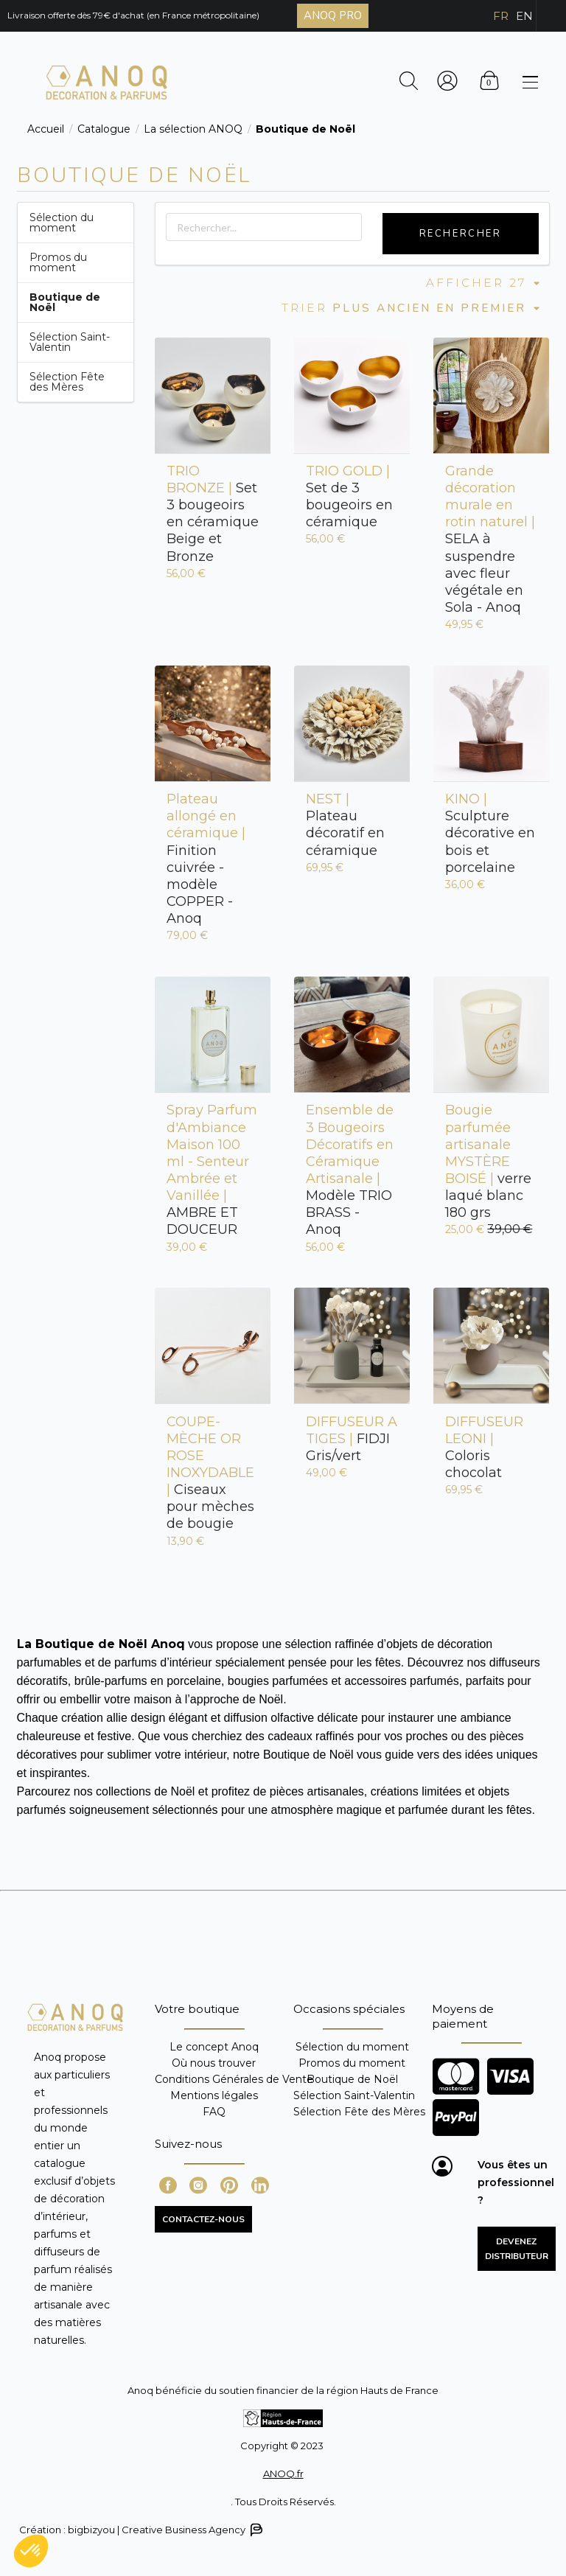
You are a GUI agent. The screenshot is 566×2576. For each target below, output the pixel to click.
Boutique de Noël (352, 2079)
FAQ (214, 2111)
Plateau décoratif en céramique (345, 824)
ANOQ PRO (333, 15)
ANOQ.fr (283, 2473)
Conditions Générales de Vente (234, 2079)
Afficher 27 (484, 283)
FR (501, 16)
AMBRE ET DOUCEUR (212, 1170)
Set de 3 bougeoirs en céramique (349, 496)
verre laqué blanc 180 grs (488, 1161)
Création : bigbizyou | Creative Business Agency (140, 2530)
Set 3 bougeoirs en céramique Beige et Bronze (213, 514)
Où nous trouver (214, 2063)
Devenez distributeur (516, 2248)
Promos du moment (58, 262)
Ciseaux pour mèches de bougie (210, 1473)
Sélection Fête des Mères (67, 382)
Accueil (45, 129)
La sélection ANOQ (193, 129)
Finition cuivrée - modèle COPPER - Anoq (206, 858)
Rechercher (460, 233)
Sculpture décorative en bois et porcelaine (490, 833)
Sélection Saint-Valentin (69, 342)
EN (524, 16)
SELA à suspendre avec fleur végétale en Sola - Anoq (490, 539)
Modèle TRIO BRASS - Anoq (350, 1170)
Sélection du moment (61, 222)
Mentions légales (214, 2095)
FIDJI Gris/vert (351, 1439)
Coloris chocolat (484, 1447)
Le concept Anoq (214, 2047)
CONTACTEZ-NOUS (203, 2219)
